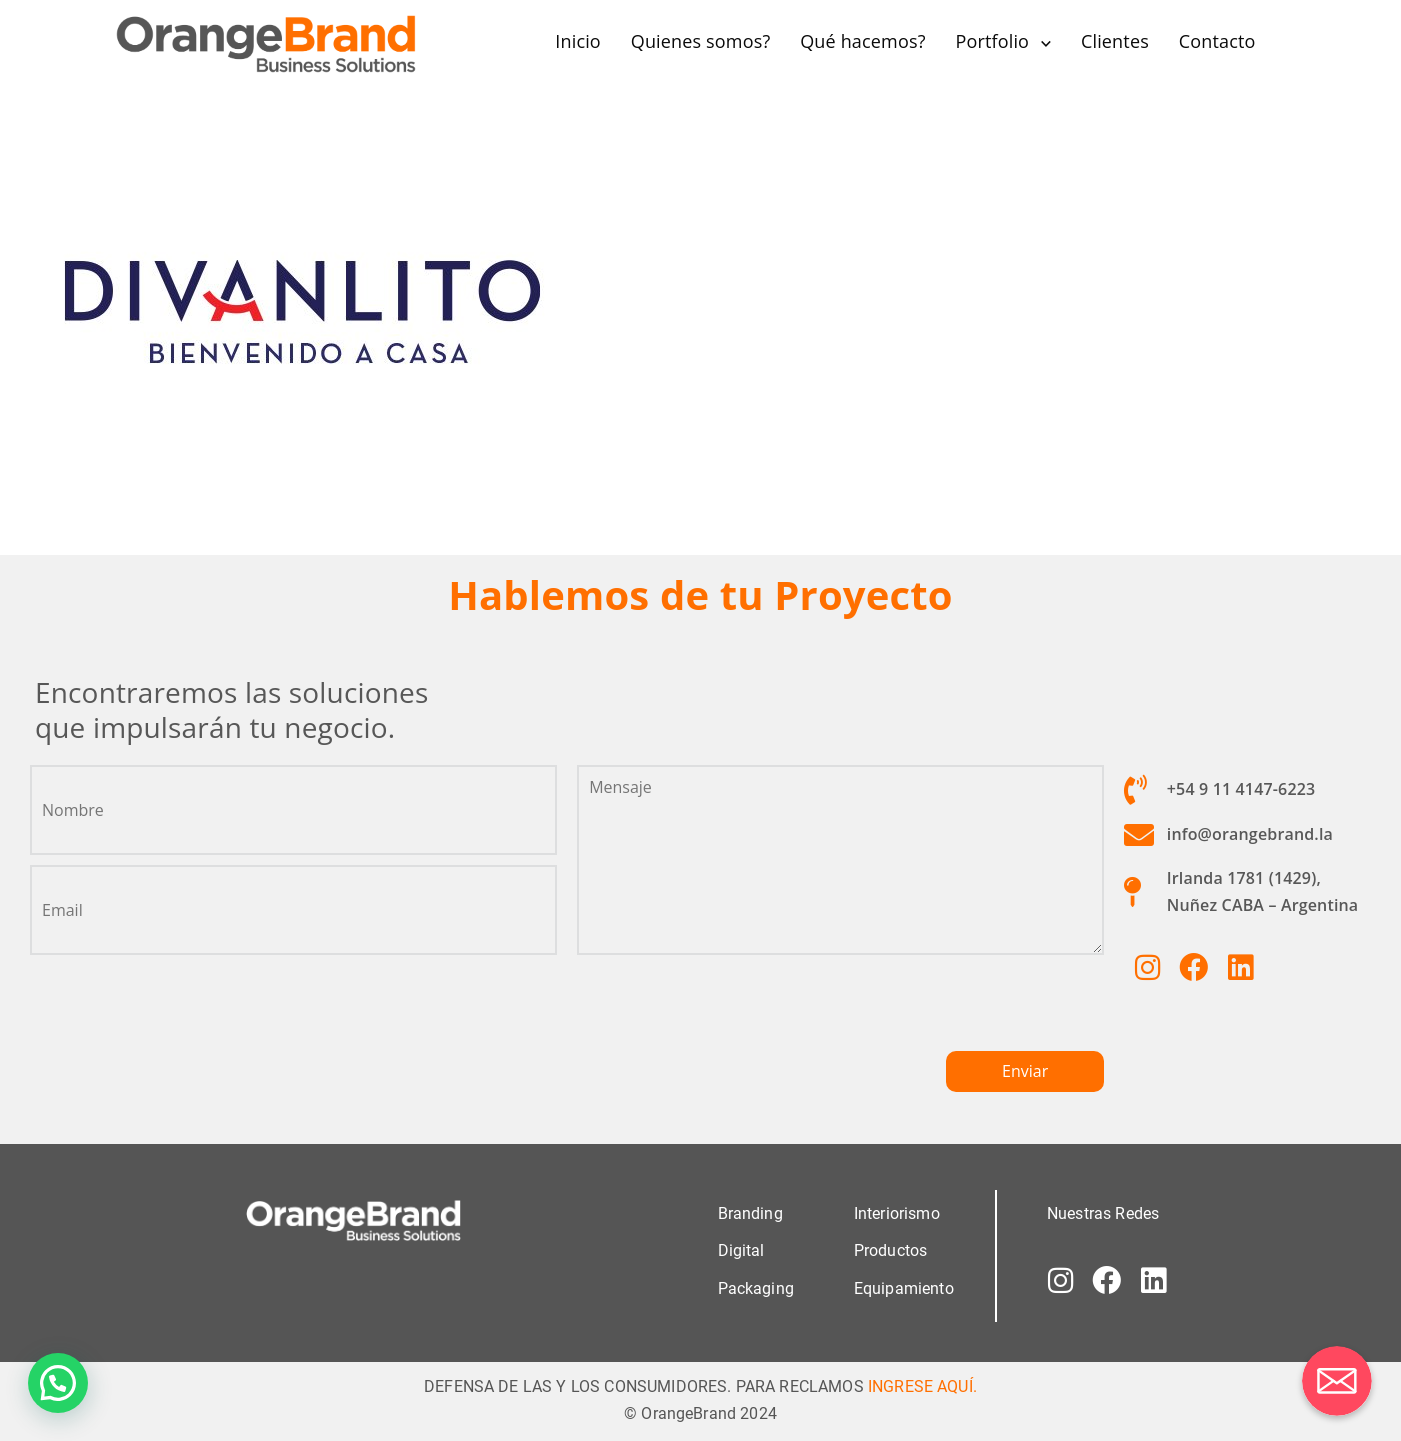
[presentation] (729, 1011)
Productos (890, 1250)
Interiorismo (897, 1213)
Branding (750, 1213)
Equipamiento (904, 1287)
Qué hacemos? (862, 41)
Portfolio (992, 41)
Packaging (756, 1287)
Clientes (1115, 41)
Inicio (578, 41)
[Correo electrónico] (1337, 1381)
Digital (741, 1250)
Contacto (1217, 41)
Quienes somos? (701, 41)
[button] (58, 1383)
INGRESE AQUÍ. (922, 1385)
